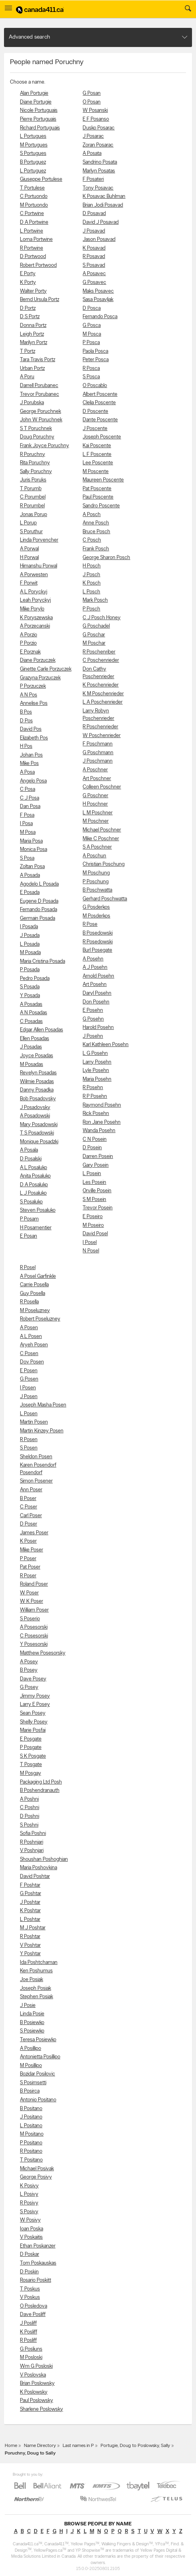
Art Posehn (95, 984)
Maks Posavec (98, 291)
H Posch (92, 566)
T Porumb (31, 488)
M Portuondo (34, 205)
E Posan (28, 1236)
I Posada (29, 926)
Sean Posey (33, 1713)
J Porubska (32, 402)
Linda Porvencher (39, 540)
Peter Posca (96, 359)
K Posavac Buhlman (104, 196)
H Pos (26, 746)
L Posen (29, 1413)
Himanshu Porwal (38, 566)
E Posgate (31, 1739)
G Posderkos (96, 907)
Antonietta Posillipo (40, 2057)
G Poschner (95, 795)
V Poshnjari (32, 1850)
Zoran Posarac (98, 145)
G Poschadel (96, 626)
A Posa (27, 772)
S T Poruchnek (36, 428)
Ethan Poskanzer (37, 2246)
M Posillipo (31, 2065)
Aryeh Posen (34, 1345)
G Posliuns (31, 2349)
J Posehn (93, 1036)
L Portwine (31, 231)
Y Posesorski (34, 1644)
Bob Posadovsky (38, 1098)
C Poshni (29, 1807)
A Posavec (94, 273)
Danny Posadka (36, 1090)
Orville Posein (97, 1190)
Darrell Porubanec (39, 385)
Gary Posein (96, 1165)
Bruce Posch (96, 531)
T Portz (27, 351)
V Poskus (30, 2297)
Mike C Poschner (101, 838)
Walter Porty (33, 291)
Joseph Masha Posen (43, 1405)
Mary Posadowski (38, 1124)
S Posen (29, 1448)
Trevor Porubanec (39, 394)
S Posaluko (31, 1202)
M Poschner (96, 821)
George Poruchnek (40, 411)
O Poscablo (95, 385)
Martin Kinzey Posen (41, 1431)
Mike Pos (29, 763)
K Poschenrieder (101, 685)
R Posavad (94, 256)
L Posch (91, 592)
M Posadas (31, 1064)
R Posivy (29, 2203)
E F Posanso (96, 119)
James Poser (34, 1532)
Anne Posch (96, 523)
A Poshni (29, 1799)
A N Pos (28, 695)
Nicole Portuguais (38, 110)
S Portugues (33, 153)
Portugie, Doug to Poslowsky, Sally (135, 2445)
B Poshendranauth (39, 1790)
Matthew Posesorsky (42, 1653)
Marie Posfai (33, 1730)
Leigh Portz (32, 334)
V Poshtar (30, 1945)
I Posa (26, 823)
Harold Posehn (98, 1027)
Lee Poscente (98, 463)
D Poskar (29, 2254)
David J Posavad (101, 222)
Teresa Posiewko (38, 2039)
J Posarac (93, 136)
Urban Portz (32, 368)
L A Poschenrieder (103, 702)
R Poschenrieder (100, 727)
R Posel (28, 1267)
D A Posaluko (34, 1184)
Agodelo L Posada (39, 884)
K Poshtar (30, 1910)
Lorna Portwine (36, 239)
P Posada (30, 969)
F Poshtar (30, 1885)
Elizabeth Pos (34, 738)
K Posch (92, 583)
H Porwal (29, 557)
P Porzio (28, 643)
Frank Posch (96, 549)
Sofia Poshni (33, 1833)
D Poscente (95, 411)
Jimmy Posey (35, 1696)
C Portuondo (34, 196)
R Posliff (28, 2340)
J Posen (29, 1396)
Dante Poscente (100, 419)
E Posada (30, 892)
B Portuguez (33, 162)
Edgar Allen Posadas (41, 1030)
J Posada (30, 935)
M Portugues (34, 145)
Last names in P (78, 2445)
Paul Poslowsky (36, 2400)
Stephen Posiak (36, 1996)
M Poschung (96, 873)
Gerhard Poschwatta (105, 899)
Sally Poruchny (36, 471)
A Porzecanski (35, 626)
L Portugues (33, 136)
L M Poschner (98, 813)
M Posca (92, 334)
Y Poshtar (30, 1953)
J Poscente (95, 428)
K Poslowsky (34, 2392)
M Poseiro (93, 1225)
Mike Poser (31, 1550)
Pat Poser (30, 1567)
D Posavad (94, 213)
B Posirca (30, 2091)
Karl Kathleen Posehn (106, 1044)
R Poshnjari (31, 1842)
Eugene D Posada (39, 901)
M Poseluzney (35, 1310)
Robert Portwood (38, 265)
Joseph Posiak (35, 1988)
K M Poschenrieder (103, 693)
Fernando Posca (100, 316)
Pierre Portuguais (38, 119)
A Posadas (31, 1004)
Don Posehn (96, 1002)
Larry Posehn (97, 1062)
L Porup (28, 523)
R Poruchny (32, 454)
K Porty (28, 282)
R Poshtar (30, 1936)
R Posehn (93, 1087)
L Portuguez (33, 171)
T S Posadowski (37, 1133)
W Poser (29, 1593)
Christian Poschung (104, 864)
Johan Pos (31, 755)
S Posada (30, 987)
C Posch (92, 540)
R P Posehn (95, 1096)
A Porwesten (34, 574)
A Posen (29, 1327)
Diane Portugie (35, 102)
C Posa (27, 789)
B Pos (26, 712)
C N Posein (95, 1139)
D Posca (92, 308)
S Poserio (30, 1618)
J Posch (91, 574)
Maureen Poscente (103, 480)
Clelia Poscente (99, 402)
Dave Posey (33, 1679)
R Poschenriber (99, 652)
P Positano (31, 2143)
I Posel (90, 1242)
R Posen (29, 1439)
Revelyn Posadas (38, 1073)
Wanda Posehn (99, 1130)
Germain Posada (37, 918)
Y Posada (30, 995)
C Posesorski (34, 1636)
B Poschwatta (97, 890)
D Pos (26, 721)
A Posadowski (35, 1116)
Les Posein (94, 1182)
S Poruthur (31, 531)
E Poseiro (93, 1216)
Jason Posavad (99, 239)
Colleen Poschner (102, 787)
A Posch (92, 514)
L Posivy (29, 2194)
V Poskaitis (31, 2237)
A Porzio (28, 635)
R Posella (29, 1302)
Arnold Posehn (98, 976)
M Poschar (94, 643)
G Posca (92, 325)
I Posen (28, 1388)
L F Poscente (97, 454)
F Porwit (29, 583)
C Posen (29, 1353)
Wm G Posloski (36, 2366)
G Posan (92, 93)
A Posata (92, 153)
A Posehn (93, 959)
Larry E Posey (35, 1704)
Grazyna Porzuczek (40, 678)
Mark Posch (95, 600)
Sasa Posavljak (98, 299)
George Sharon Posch (106, 557)
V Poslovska (33, 2375)
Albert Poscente (100, 394)
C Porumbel (33, 497)
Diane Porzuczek (37, 660)
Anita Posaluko (35, 1176)
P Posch (91, 609)
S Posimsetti (33, 2082)
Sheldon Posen (36, 1456)
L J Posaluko (33, 1193)
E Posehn (93, 1010)
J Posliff (28, 2323)
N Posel (91, 1251)
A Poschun (94, 856)
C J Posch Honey (102, 617)
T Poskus (30, 2289)
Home (11, 2445)
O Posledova (33, 2306)
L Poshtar (30, 1919)
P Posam (29, 1219)
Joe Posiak (31, 1979)
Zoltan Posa (32, 866)
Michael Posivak (37, 2168)
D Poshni (29, 1816)
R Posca (91, 368)
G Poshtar (30, 1893)
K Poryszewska (36, 617)
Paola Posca (95, 351)
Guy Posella (32, 1293)
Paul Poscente (98, 497)
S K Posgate (33, 1756)
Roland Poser (34, 1584)
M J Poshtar (33, 1928)
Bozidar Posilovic (37, 2074)
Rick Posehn (96, 1113)
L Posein (92, 1173)
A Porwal (29, 549)
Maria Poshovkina (38, 1867)
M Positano (32, 2134)
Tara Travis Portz (37, 359)
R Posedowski (98, 942)
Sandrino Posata (100, 162)
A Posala (29, 1150)
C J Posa (29, 798)
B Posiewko (32, 2022)
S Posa (27, 858)
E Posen (29, 1370)
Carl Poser (31, 1515)
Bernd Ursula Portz (39, 299)
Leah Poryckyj (35, 600)
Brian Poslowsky (37, 2383)
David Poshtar (35, 1876)
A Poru (27, 376)
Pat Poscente (97, 488)
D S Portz (30, 316)
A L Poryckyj (33, 592)
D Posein (92, 1147)
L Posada (30, 944)
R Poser (28, 1575)
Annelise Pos (34, 703)
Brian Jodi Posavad (103, 205)
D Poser (28, 1524)
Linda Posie (32, 2014)
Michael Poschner (102, 830)
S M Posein (94, 1199)
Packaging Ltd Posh (41, 1782)
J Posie (28, 2005)
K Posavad (94, 248)
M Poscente (96, 471)
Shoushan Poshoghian (44, 1859)
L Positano (31, 2125)
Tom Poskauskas (38, 2263)
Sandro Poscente (101, 506)
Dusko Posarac (99, 128)
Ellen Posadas (34, 1038)
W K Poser (31, 1601)
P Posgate (31, 1747)
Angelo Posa (33, 781)
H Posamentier (35, 1227)
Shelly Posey (34, 1722)
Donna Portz (33, 325)
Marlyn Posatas (99, 171)
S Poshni (29, 1825)
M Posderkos (96, 916)
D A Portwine (34, 222)
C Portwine (32, 213)
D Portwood (33, 256)
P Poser (28, 1558)
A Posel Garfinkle (38, 1276)
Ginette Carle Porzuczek (45, 669)
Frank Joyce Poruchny (44, 445)
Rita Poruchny (35, 463)
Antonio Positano (38, 2100)
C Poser (28, 1507)
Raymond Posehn (102, 1105)
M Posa (28, 832)
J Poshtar (30, 1902)
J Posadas (31, 1047)
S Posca (91, 376)
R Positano (31, 2151)
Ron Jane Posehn (102, 1122)
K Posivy (29, 2186)
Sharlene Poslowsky (41, 2409)
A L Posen (31, 1336)
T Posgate (31, 1764)
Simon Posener (36, 1481)
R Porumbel (32, 506)
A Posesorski (34, 1627)
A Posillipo (30, 2048)
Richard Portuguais (40, 128)
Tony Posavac (98, 188)
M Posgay (30, 1773)
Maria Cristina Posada (42, 961)
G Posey (29, 1687)
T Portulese (32, 188)
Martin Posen (34, 1422)
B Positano (31, 2108)
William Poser (34, 1610)
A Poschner (95, 770)
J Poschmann (98, 761)
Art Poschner (97, 778)
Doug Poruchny (37, 437)
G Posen (29, 1379)
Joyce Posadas (36, 1055)
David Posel (95, 1233)
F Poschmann (98, 744)
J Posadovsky (35, 1107)
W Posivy (30, 2220)
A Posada (30, 875)
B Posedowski (98, 933)
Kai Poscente (97, 445)
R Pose (90, 924)
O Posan (92, 102)
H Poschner (95, 804)
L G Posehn (95, 1053)
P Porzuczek (33, 686)
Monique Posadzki (39, 1141)
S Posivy (29, 2211)
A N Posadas (33, 1012)
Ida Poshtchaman (38, 1962)
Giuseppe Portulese (41, 179)
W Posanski (95, 110)
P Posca (91, 342)
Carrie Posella (34, 1284)
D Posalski (31, 1159)
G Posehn (93, 1019)
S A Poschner (97, 847)
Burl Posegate (97, 950)
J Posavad (94, 231)
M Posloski (31, 2357)
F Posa (27, 815)
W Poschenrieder (102, 735)
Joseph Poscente (102, 437)
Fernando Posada (38, 909)
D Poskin (29, 2272)
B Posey (29, 1670)
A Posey (29, 1662)
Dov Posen (32, 1362)
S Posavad (94, 265)
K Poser (28, 1541)
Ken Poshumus (36, 1971)
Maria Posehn (97, 1079)
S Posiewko (32, 2031)
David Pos (31, 729)
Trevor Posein (98, 1208)
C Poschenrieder (101, 660)
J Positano (31, 2117)
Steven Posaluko (37, 1210)
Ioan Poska (31, 2229)
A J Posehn (95, 967)
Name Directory (40, 2445)
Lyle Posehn (96, 1070)
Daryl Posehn (97, 993)
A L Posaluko (33, 1167)
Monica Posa (33, 849)
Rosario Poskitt (35, 2280)
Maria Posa (31, 841)
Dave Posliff (33, 2314)
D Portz (28, 308)
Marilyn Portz (33, 342)
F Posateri (93, 179)
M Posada (30, 952)
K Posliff (28, 2332)
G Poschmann (98, 752)
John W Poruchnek (41, 419)
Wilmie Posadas (37, 1081)
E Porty (28, 273)
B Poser (28, 1498)
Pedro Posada (34, 978)
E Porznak (30, 652)
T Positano (31, 2160)
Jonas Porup (33, 514)
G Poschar (94, 635)
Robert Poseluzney (40, 1319)
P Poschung (96, 881)
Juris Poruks (33, 480)
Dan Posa (30, 806)
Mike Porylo (32, 609)
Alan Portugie (34, 93)
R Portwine (31, 248)
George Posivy (36, 2177)
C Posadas (31, 1021)
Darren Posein (98, 1156)
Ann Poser (31, 1489)
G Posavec (94, 282)
